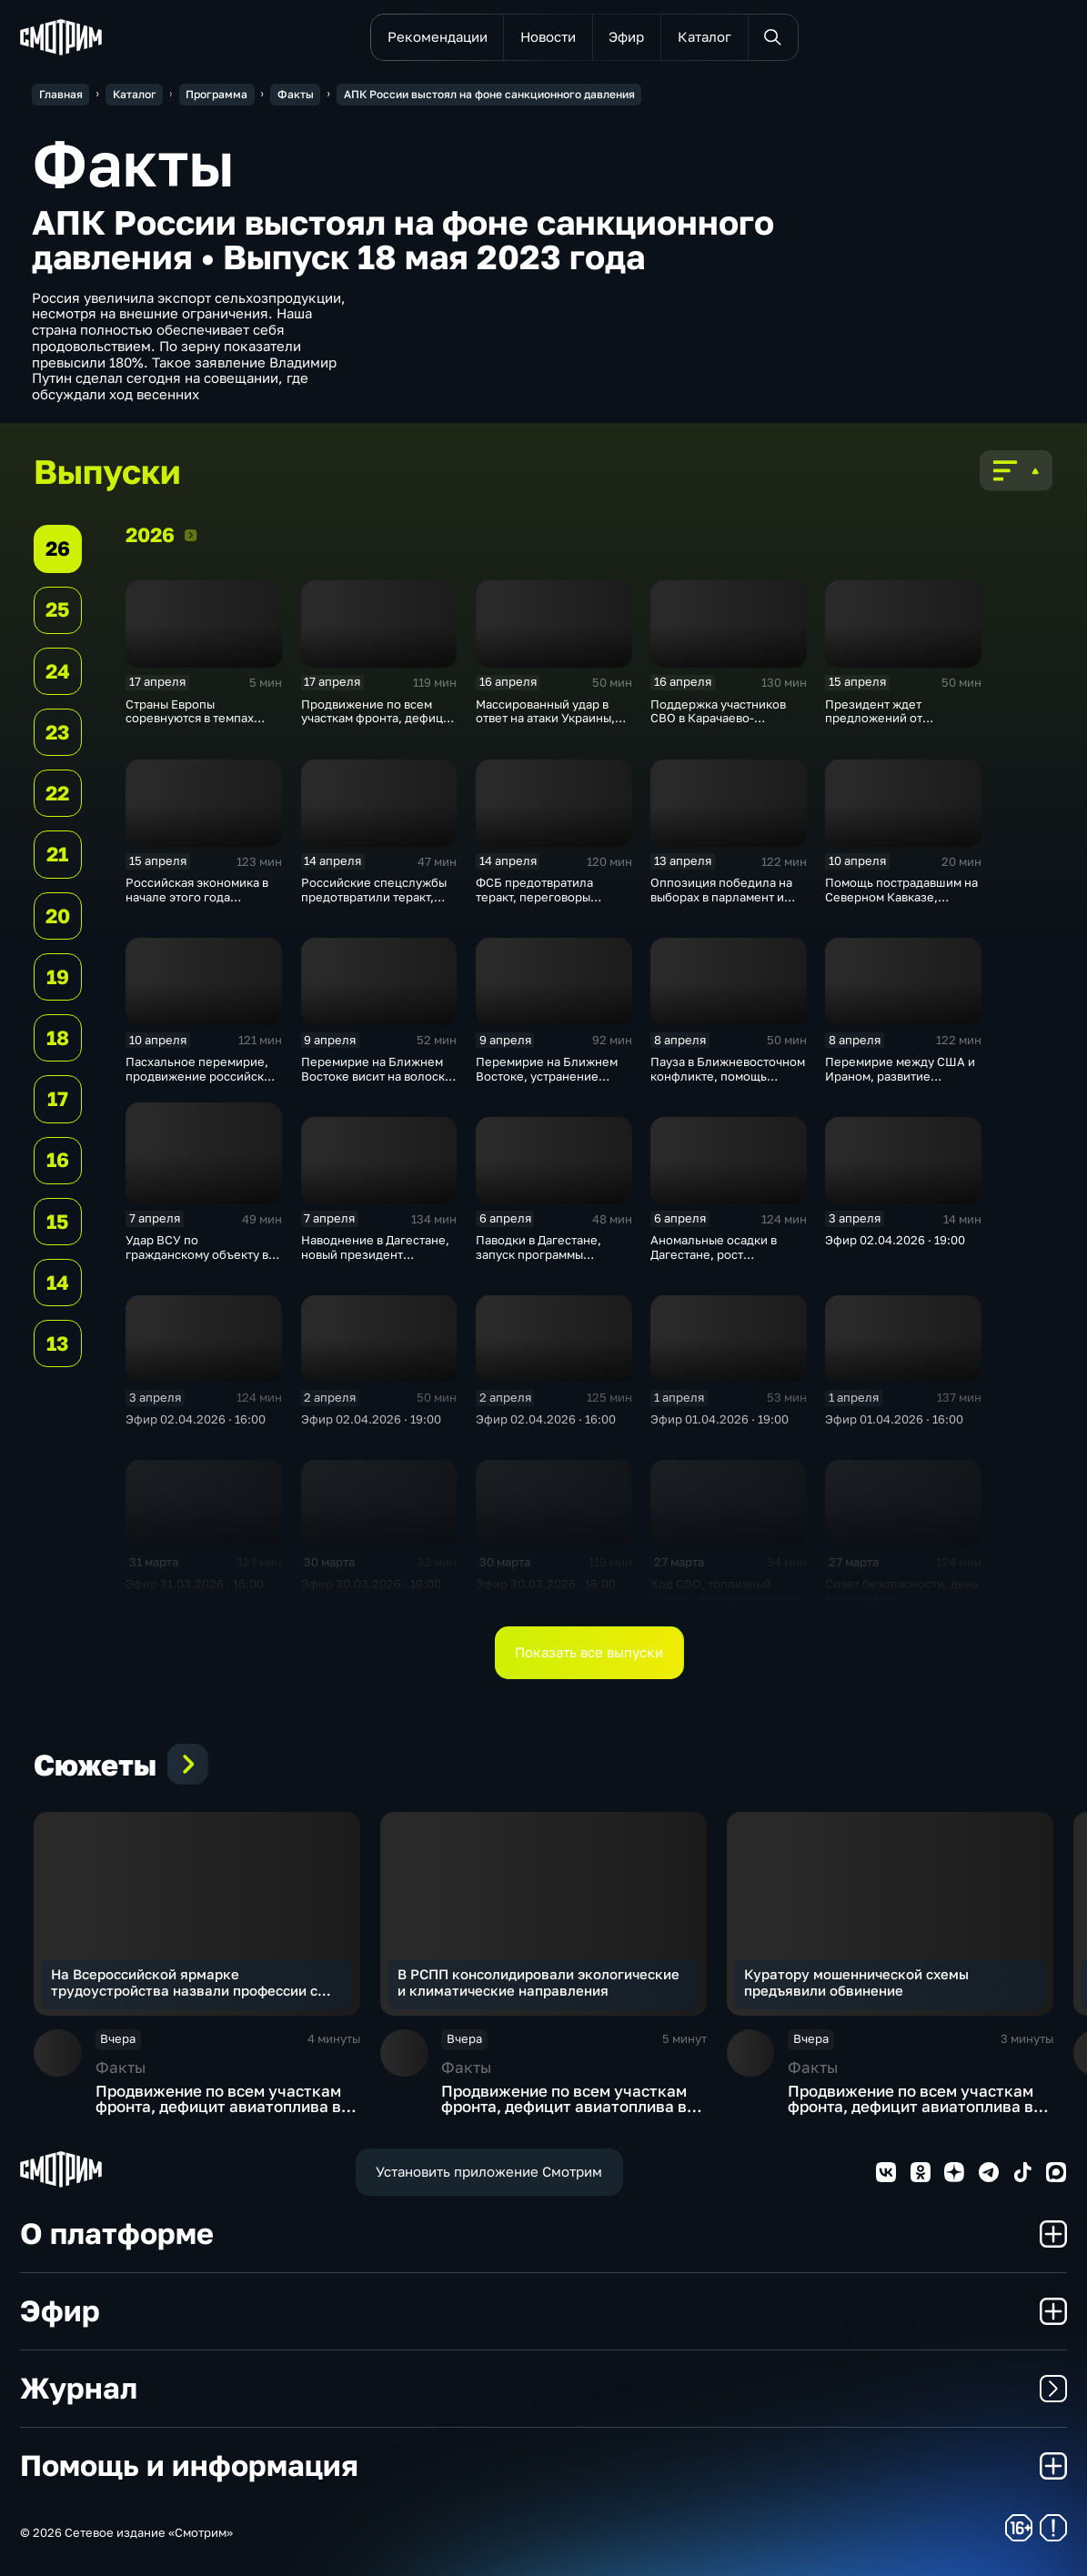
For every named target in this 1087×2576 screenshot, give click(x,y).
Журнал (543, 2387)
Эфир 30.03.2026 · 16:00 (546, 1583)
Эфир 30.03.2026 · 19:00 (371, 1583)
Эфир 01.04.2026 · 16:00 (894, 1419)
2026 (190, 535)
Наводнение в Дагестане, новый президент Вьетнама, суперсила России (375, 1261)
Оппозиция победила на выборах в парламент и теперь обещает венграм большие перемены (723, 903)
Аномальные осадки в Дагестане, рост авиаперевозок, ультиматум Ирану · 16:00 (723, 1261)
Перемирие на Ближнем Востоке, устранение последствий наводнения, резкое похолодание (552, 1083)
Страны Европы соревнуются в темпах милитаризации (190, 718)
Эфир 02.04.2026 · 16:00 (196, 1419)
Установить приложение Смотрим (489, 2171)
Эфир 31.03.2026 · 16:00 (195, 1583)
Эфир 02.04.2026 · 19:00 (895, 1240)
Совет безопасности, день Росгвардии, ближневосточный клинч (902, 1597)
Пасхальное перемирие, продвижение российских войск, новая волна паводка (201, 1083)
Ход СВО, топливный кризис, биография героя (724, 1590)
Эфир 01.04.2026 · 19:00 (719, 1419)
